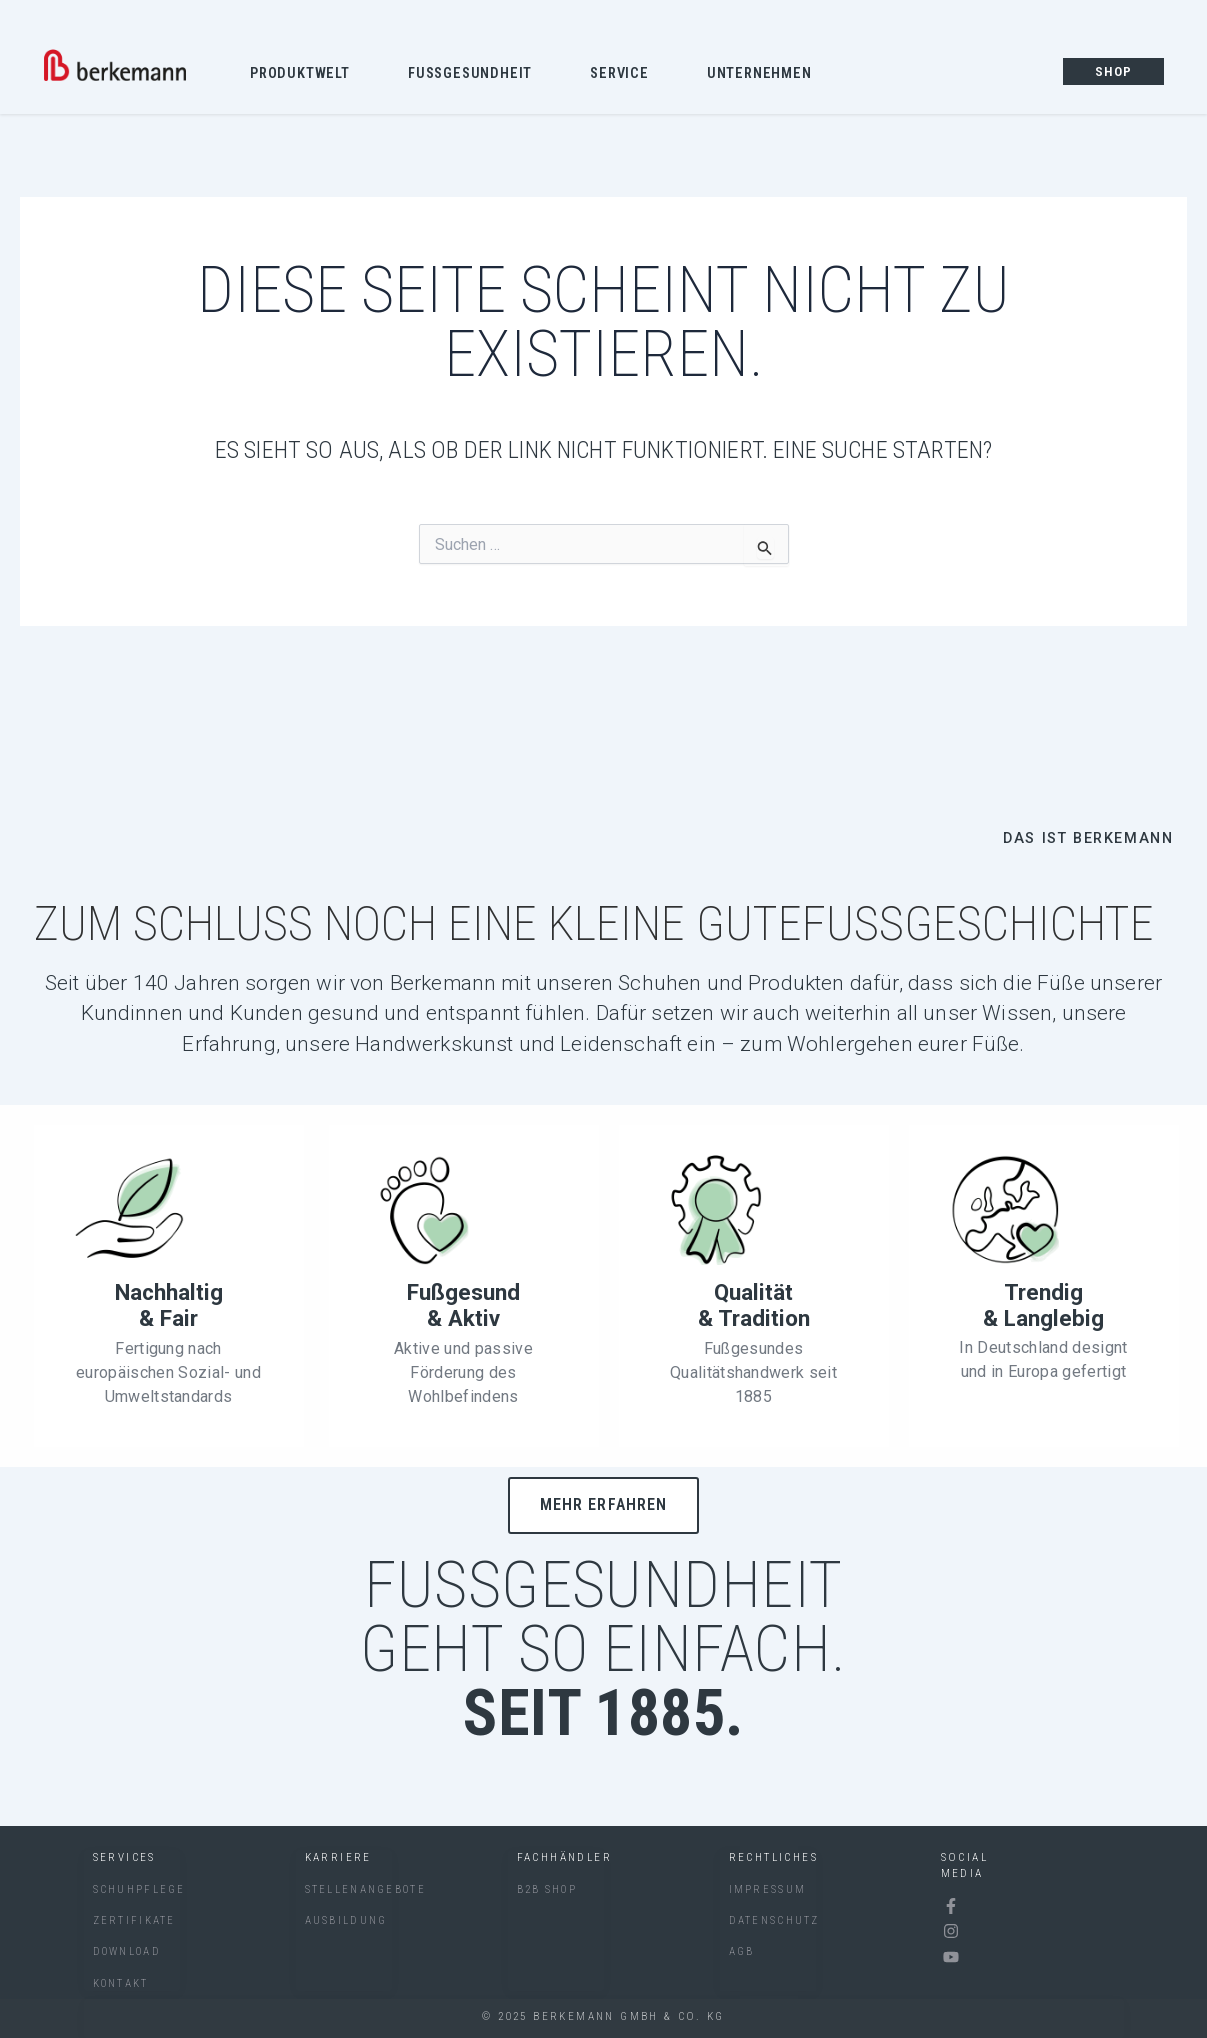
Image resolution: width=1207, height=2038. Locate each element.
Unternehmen (764, 75)
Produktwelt (305, 75)
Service (624, 75)
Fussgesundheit (475, 75)
